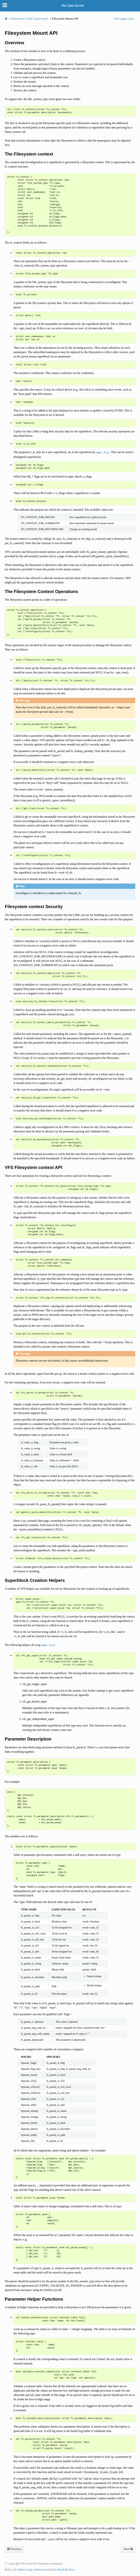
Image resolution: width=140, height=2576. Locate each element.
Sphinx (21, 2569)
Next (128, 2549)
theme (38, 2569)
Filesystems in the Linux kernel (29, 18)
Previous (14, 2549)
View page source (124, 18)
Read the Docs (66, 2569)
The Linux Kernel (72, 5)
